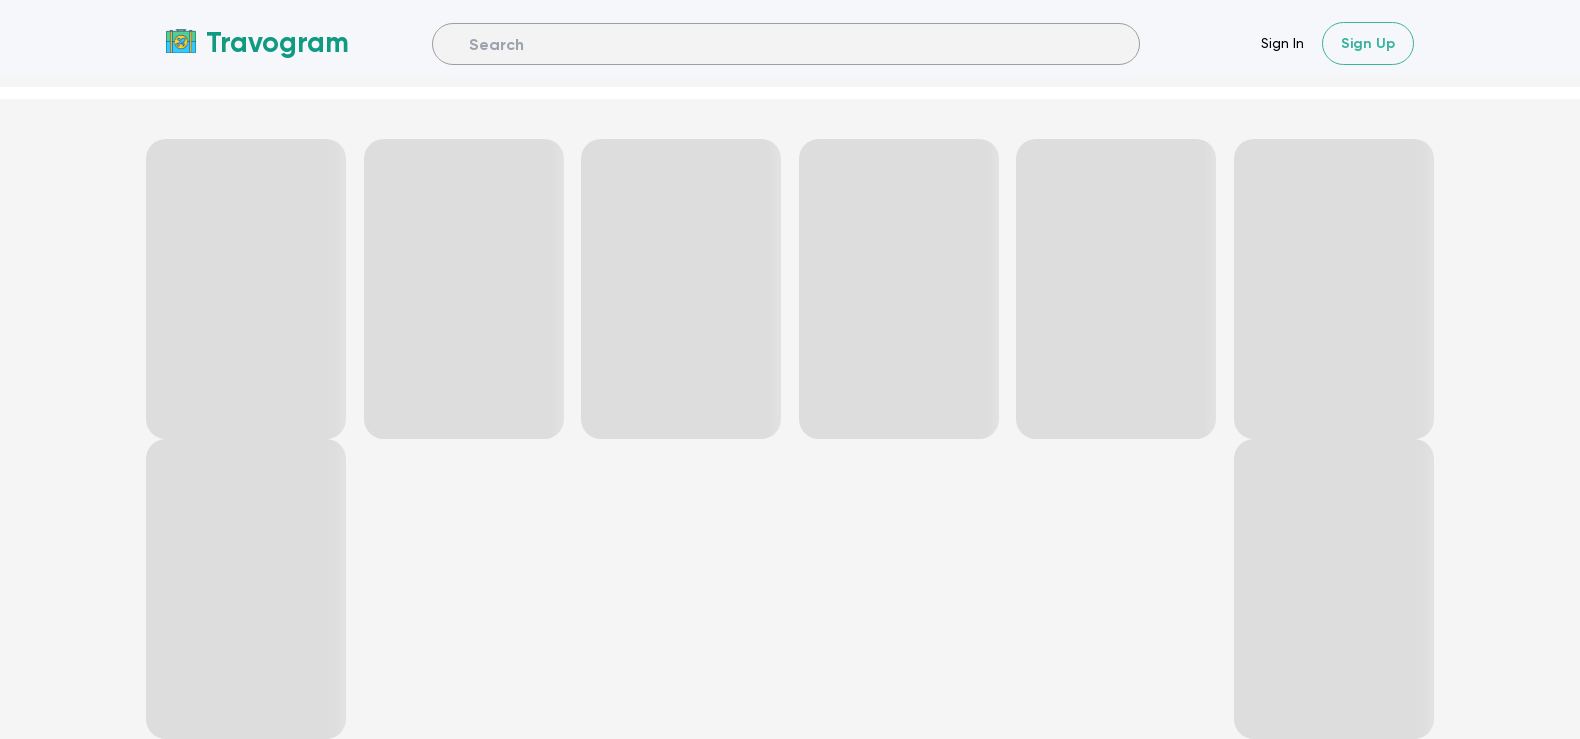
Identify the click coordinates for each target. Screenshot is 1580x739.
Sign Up (1368, 43)
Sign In (1282, 43)
